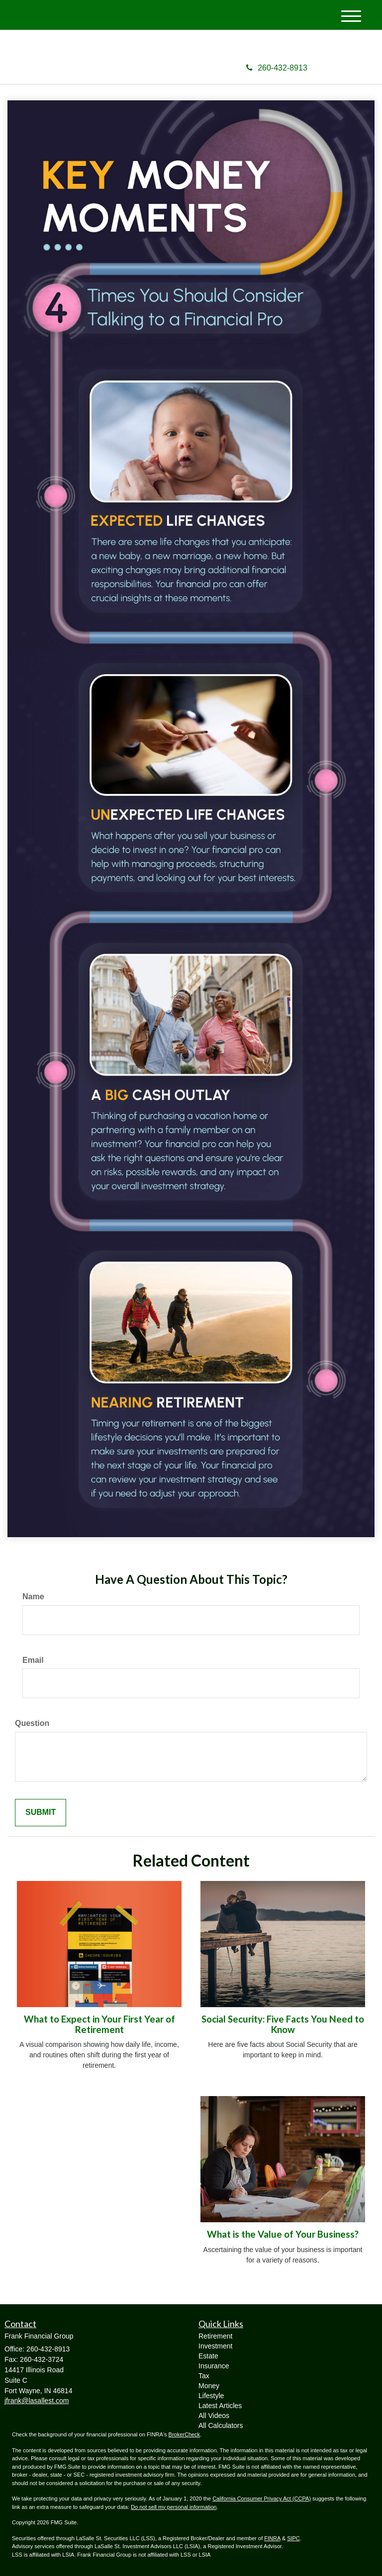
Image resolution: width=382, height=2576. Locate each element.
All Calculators (220, 2425)
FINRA (272, 2538)
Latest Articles (220, 2406)
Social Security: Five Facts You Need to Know (282, 2024)
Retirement (215, 2336)
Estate (208, 2356)
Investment (215, 2346)
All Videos (213, 2416)
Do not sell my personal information (173, 2507)
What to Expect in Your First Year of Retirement (99, 2024)
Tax (203, 2376)
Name (33, 1596)
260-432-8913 (276, 68)
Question (32, 1723)
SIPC (293, 2538)
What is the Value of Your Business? (283, 2234)
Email (33, 1660)
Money (208, 2386)
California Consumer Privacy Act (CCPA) (261, 2498)
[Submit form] (40, 1812)
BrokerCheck (184, 2434)
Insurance (213, 2366)
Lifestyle (211, 2396)
